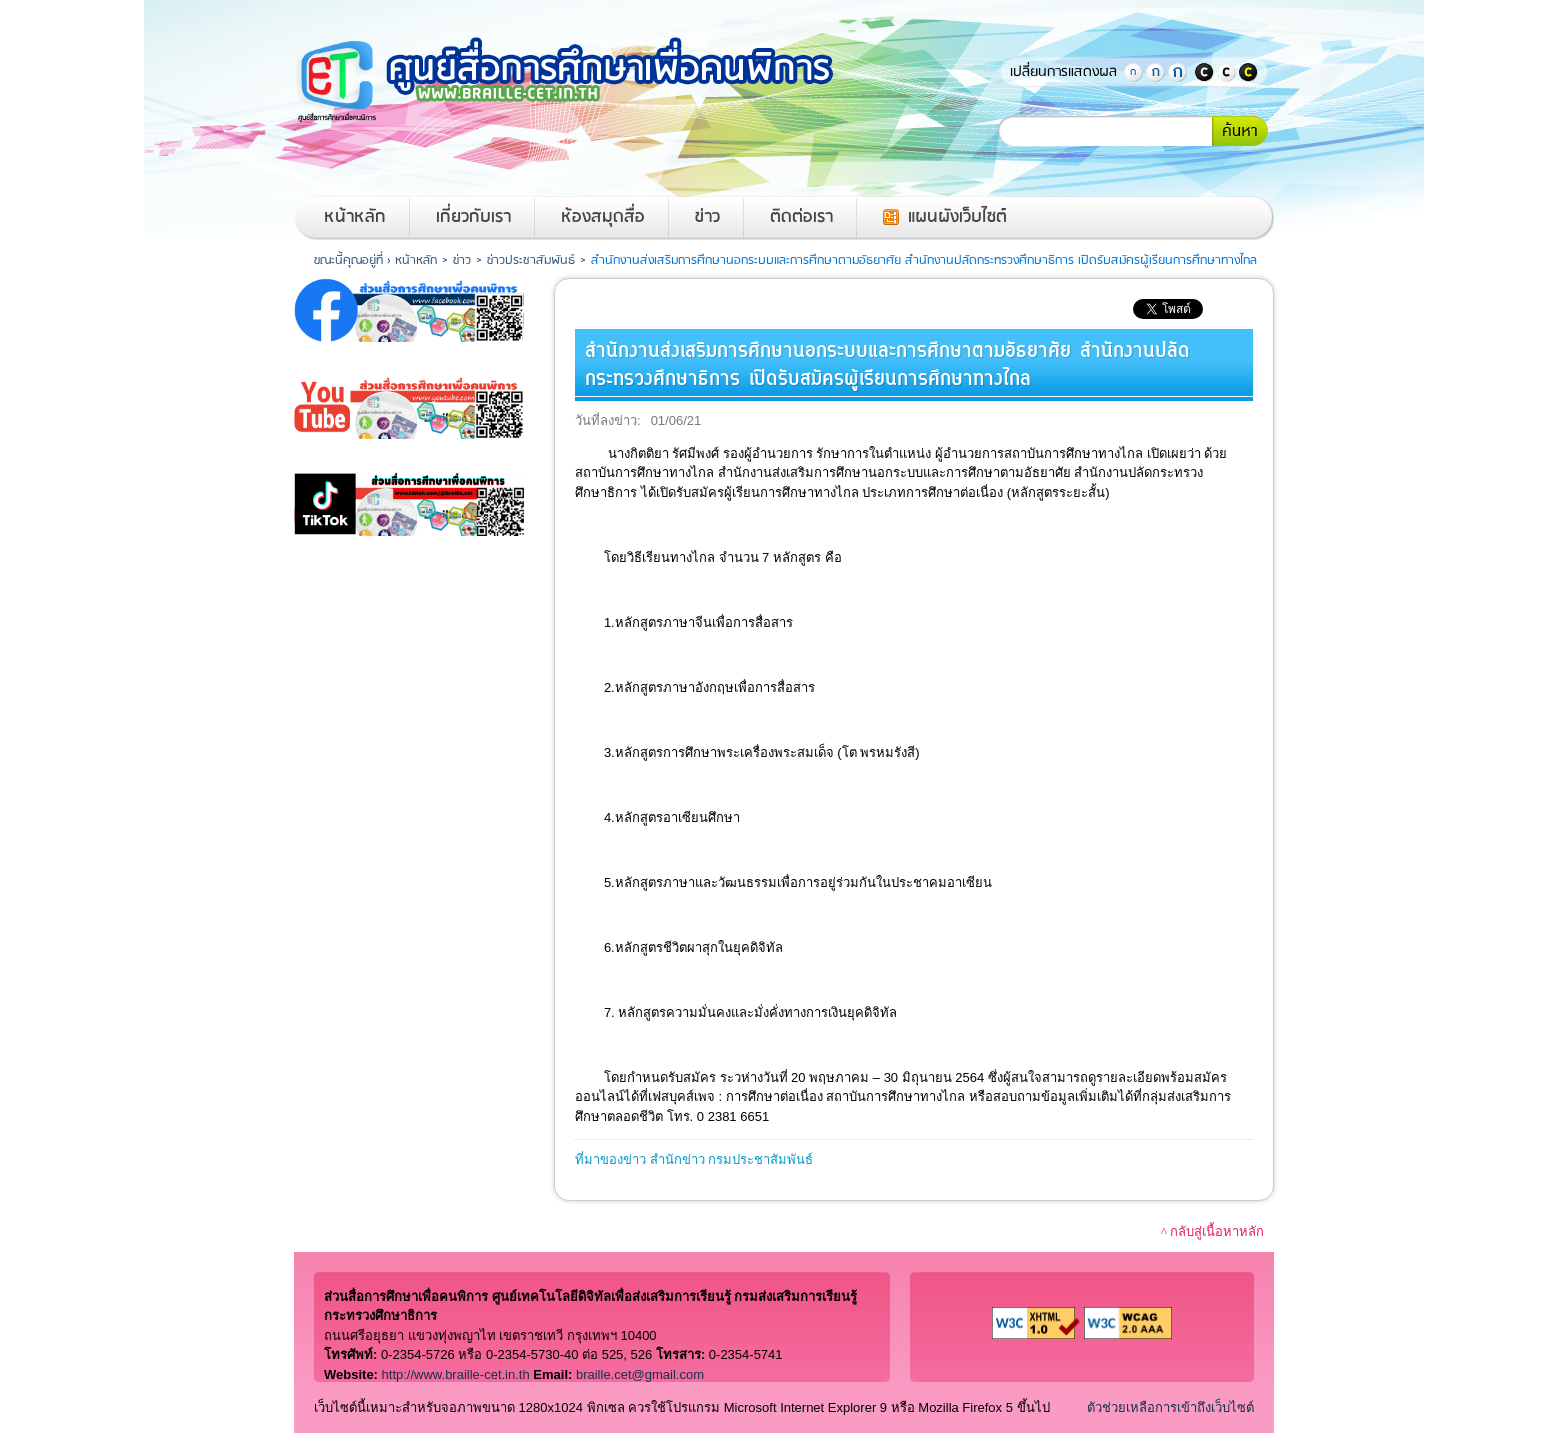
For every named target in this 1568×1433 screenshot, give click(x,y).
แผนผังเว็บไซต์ (957, 217)
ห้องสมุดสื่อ (603, 217)
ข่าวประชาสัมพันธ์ (531, 260)
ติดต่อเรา (801, 217)
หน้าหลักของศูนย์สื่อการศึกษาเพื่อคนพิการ (589, 80)
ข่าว (707, 217)
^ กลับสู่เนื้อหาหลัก (1212, 1231)
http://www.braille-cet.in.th (456, 1374)
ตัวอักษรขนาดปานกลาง (1155, 72)
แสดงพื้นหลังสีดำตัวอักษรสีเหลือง (1248, 72)
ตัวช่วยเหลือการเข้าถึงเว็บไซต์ (1170, 1407)
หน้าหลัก (355, 217)
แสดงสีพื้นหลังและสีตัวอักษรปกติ (1226, 72)
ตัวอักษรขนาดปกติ (1133, 72)
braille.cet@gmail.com (640, 1374)
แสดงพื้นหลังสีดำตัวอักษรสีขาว (1204, 72)
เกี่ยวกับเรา (473, 217)
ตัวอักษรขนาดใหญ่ (1177, 72)
